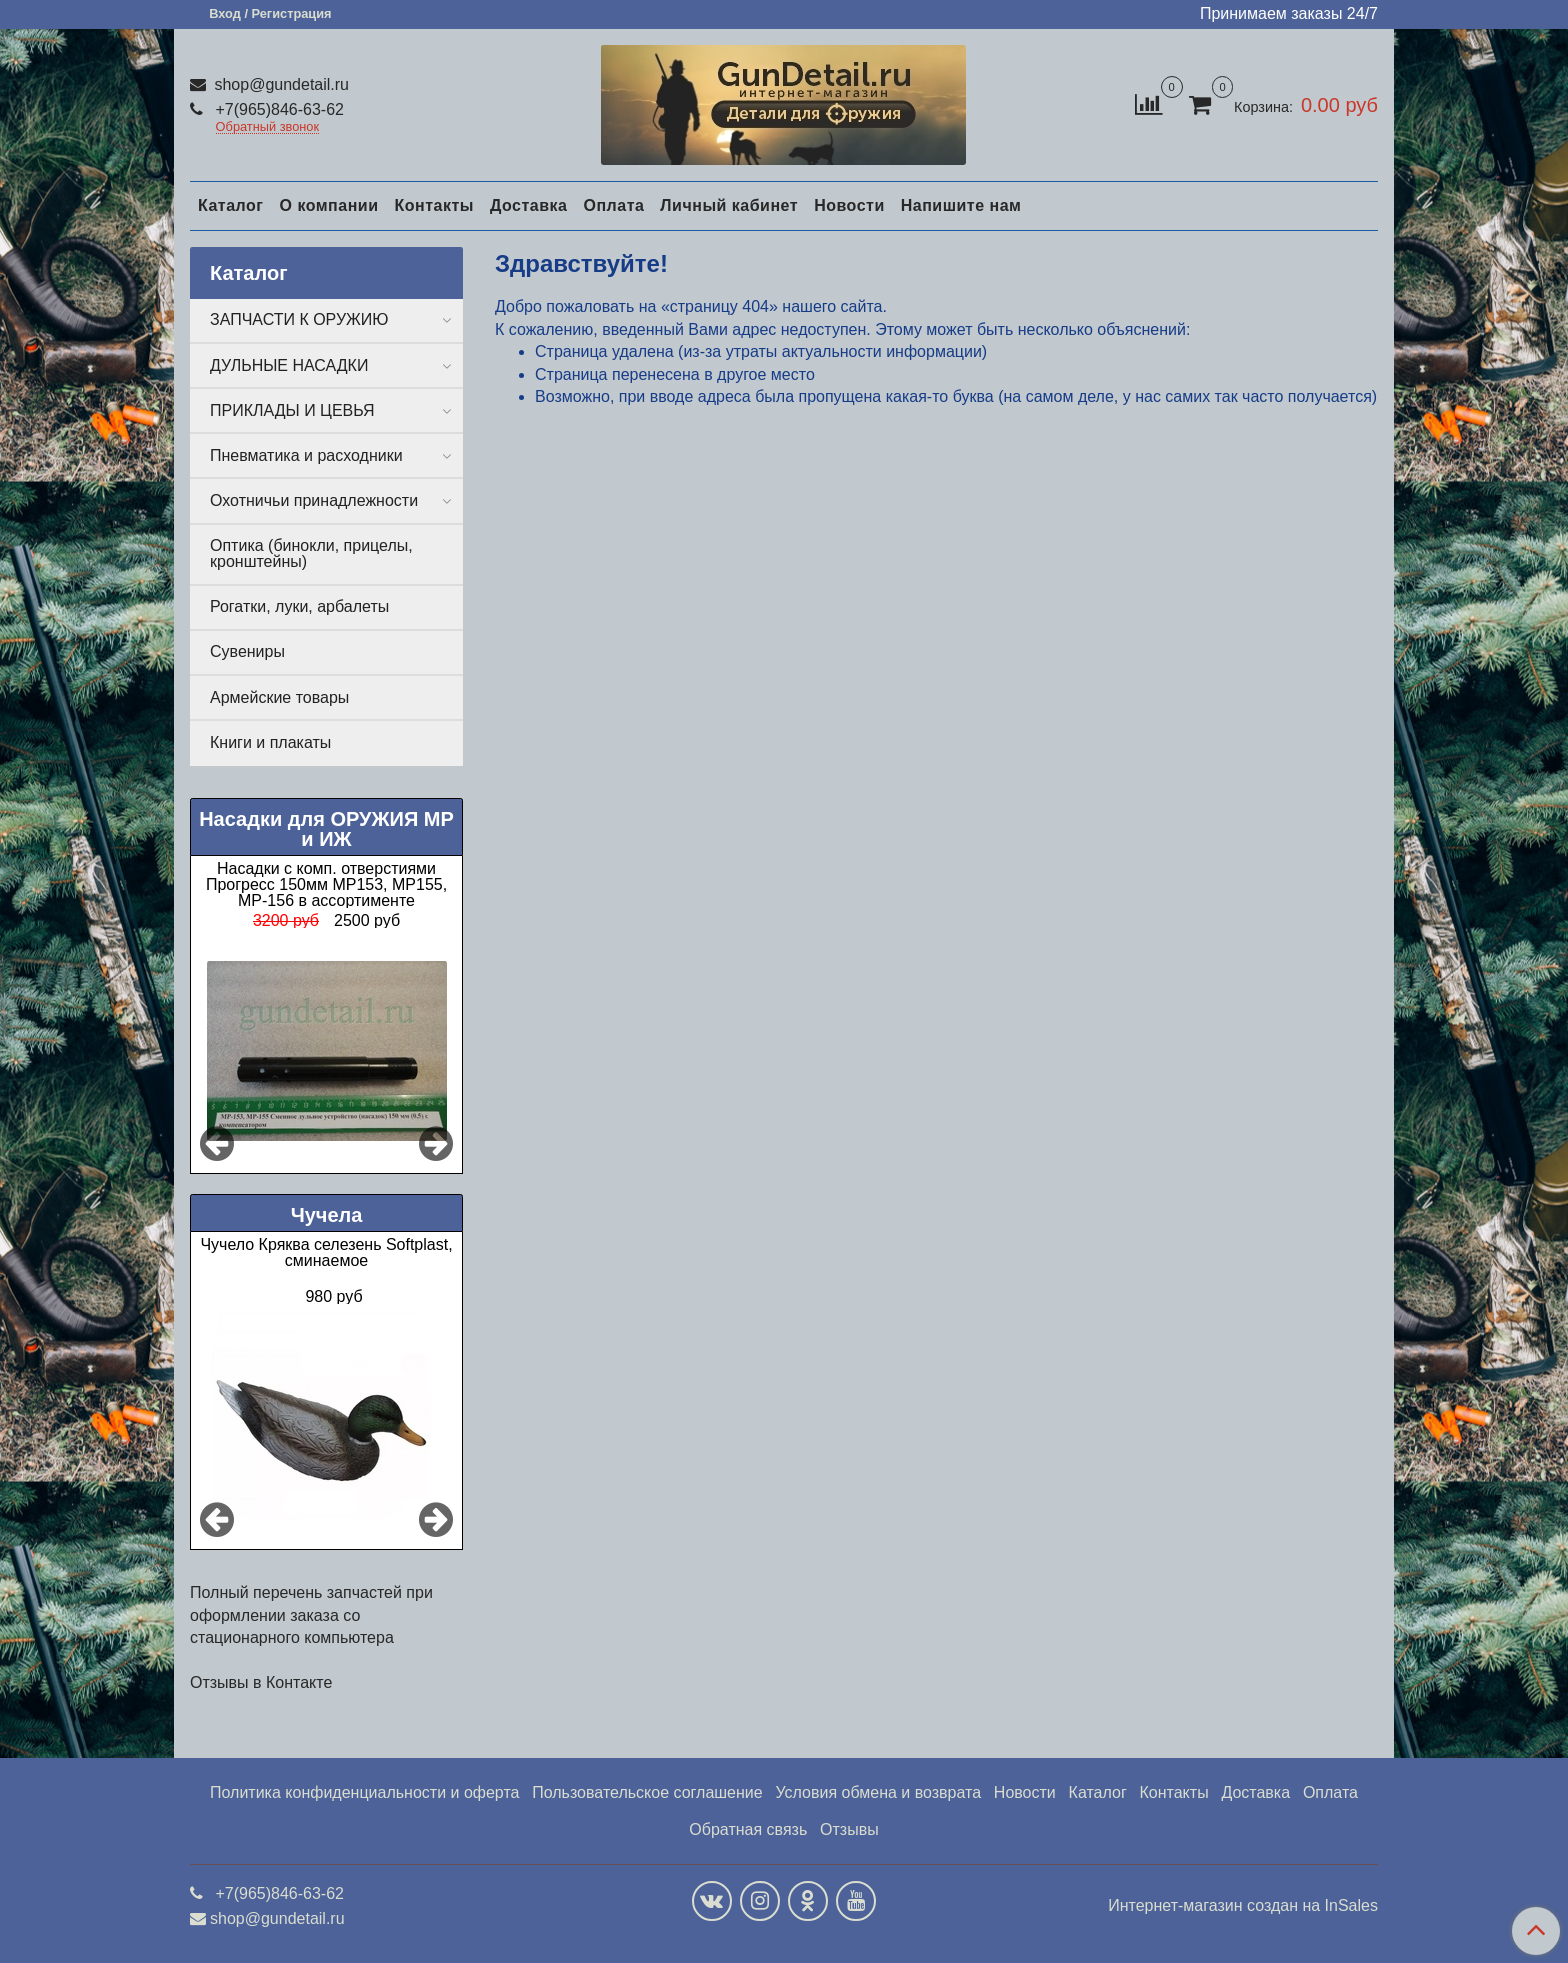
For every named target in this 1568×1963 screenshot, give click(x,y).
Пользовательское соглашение (647, 1792)
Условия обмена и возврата (878, 1792)
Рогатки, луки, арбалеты (299, 606)
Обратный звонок (268, 127)
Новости (849, 205)
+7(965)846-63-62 (277, 109)
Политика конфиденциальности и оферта (364, 1792)
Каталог (230, 205)
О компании (328, 205)
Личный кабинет (729, 205)
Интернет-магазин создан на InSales (1243, 1906)
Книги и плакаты (270, 742)
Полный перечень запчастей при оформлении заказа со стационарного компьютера (311, 1615)
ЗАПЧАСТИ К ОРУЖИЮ (299, 319)
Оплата (613, 205)
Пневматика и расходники (306, 455)
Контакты (433, 205)
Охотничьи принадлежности (314, 500)
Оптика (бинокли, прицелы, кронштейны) (311, 553)
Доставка (529, 205)
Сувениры (247, 651)
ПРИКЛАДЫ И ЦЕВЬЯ (292, 410)
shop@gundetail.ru (279, 84)
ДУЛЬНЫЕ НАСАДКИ (289, 365)
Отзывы (849, 1829)
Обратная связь (748, 1829)
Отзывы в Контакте (261, 1682)
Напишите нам (961, 205)
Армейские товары (279, 697)
